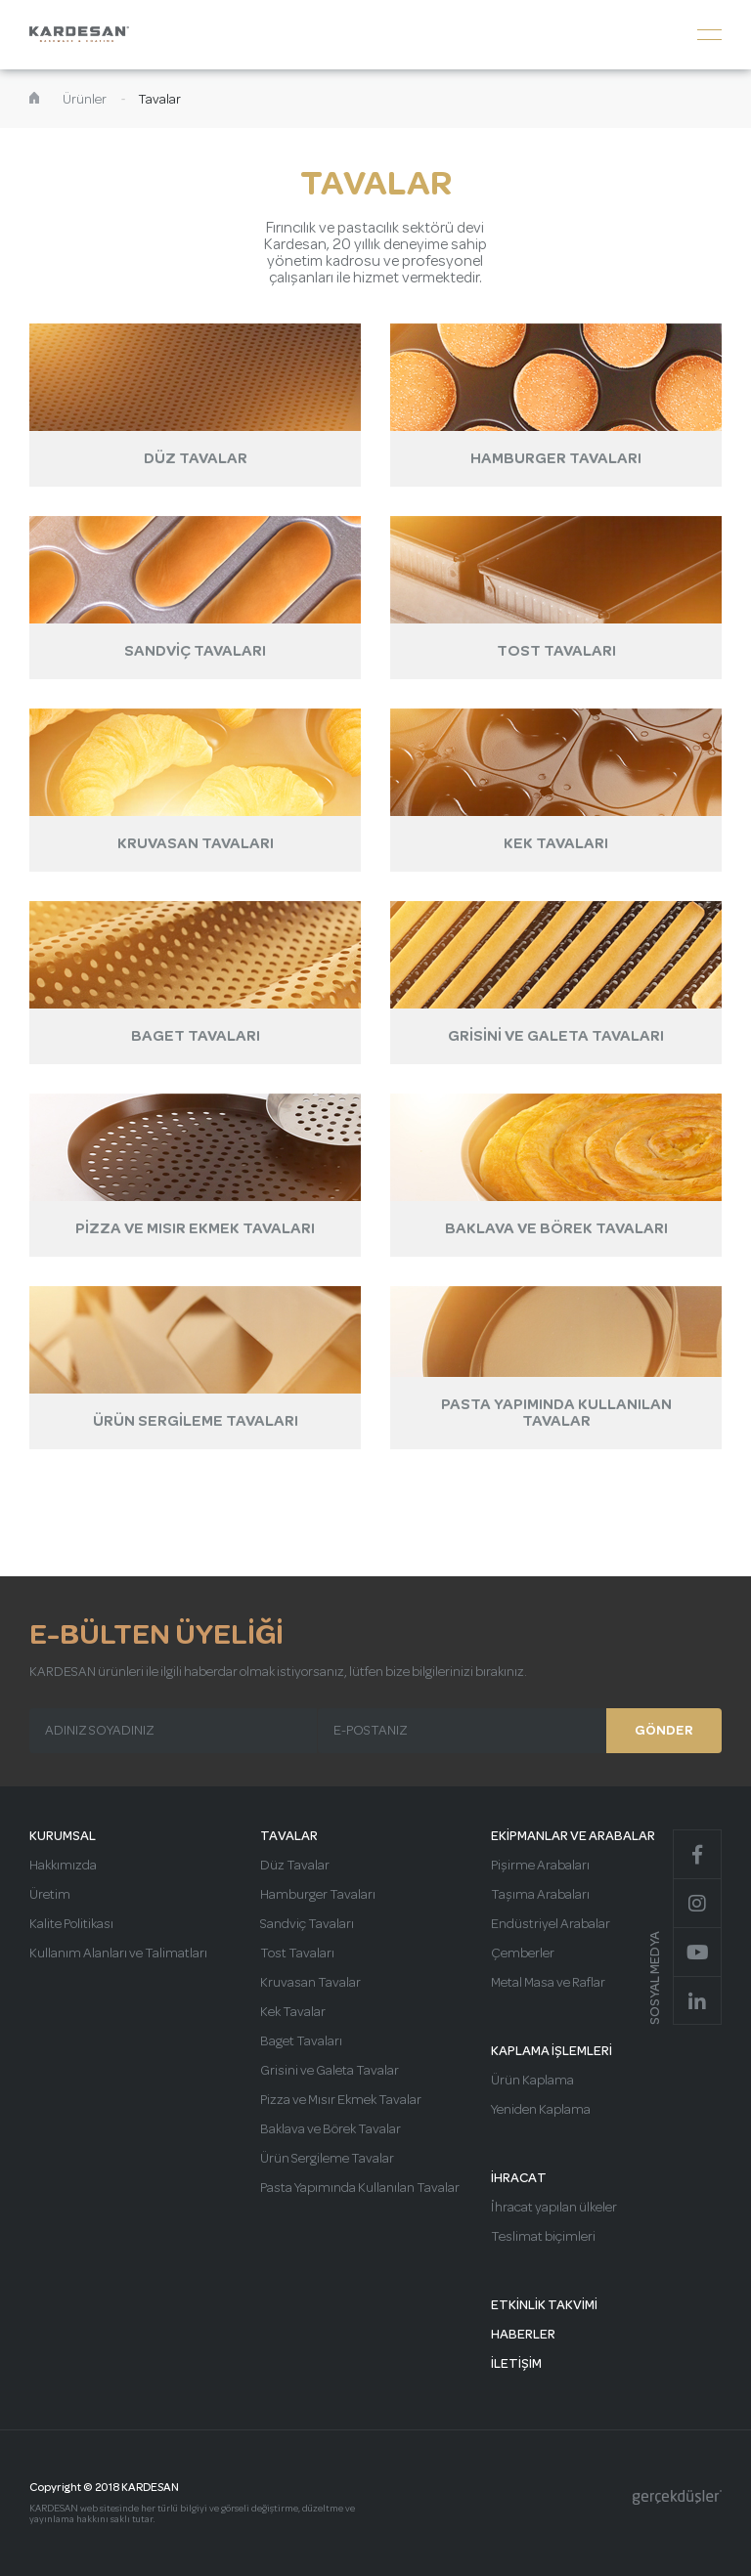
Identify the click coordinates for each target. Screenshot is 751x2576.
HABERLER (523, 2334)
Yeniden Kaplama (541, 2110)
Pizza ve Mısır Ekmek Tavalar (340, 2100)
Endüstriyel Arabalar (550, 1924)
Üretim (49, 1895)
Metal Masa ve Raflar (548, 1983)
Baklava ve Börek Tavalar (330, 2129)
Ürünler (85, 100)
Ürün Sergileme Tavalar (327, 2159)
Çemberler (522, 1953)
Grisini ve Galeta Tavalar (329, 2071)
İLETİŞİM (516, 2364)
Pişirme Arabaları (540, 1865)
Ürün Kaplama (532, 2080)
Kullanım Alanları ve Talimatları (118, 1953)
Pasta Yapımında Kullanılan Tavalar (360, 2188)
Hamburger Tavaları (318, 1895)
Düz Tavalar (295, 1865)
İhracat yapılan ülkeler (554, 2207)
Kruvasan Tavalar (310, 1983)
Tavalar (159, 100)
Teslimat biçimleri (543, 2237)
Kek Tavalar (293, 2012)
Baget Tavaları (301, 2041)
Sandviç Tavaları (307, 1924)
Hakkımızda (63, 1865)
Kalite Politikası (71, 1924)
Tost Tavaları (297, 1953)
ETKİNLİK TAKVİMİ (544, 2305)
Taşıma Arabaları (540, 1895)
